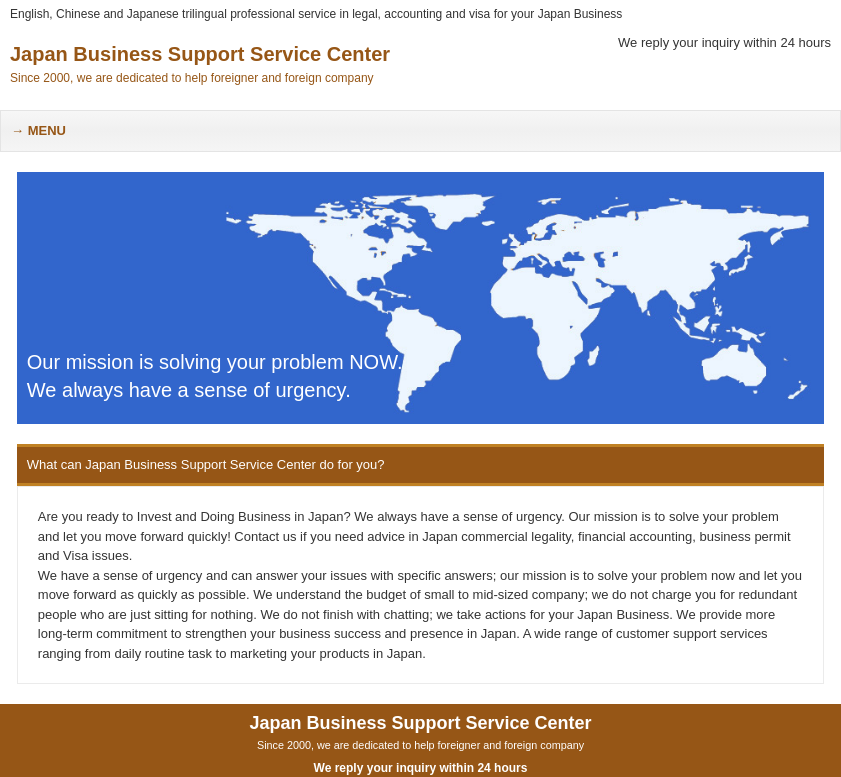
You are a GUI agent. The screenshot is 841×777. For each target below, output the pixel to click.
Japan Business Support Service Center (200, 54)
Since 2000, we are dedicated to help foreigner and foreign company (420, 745)
